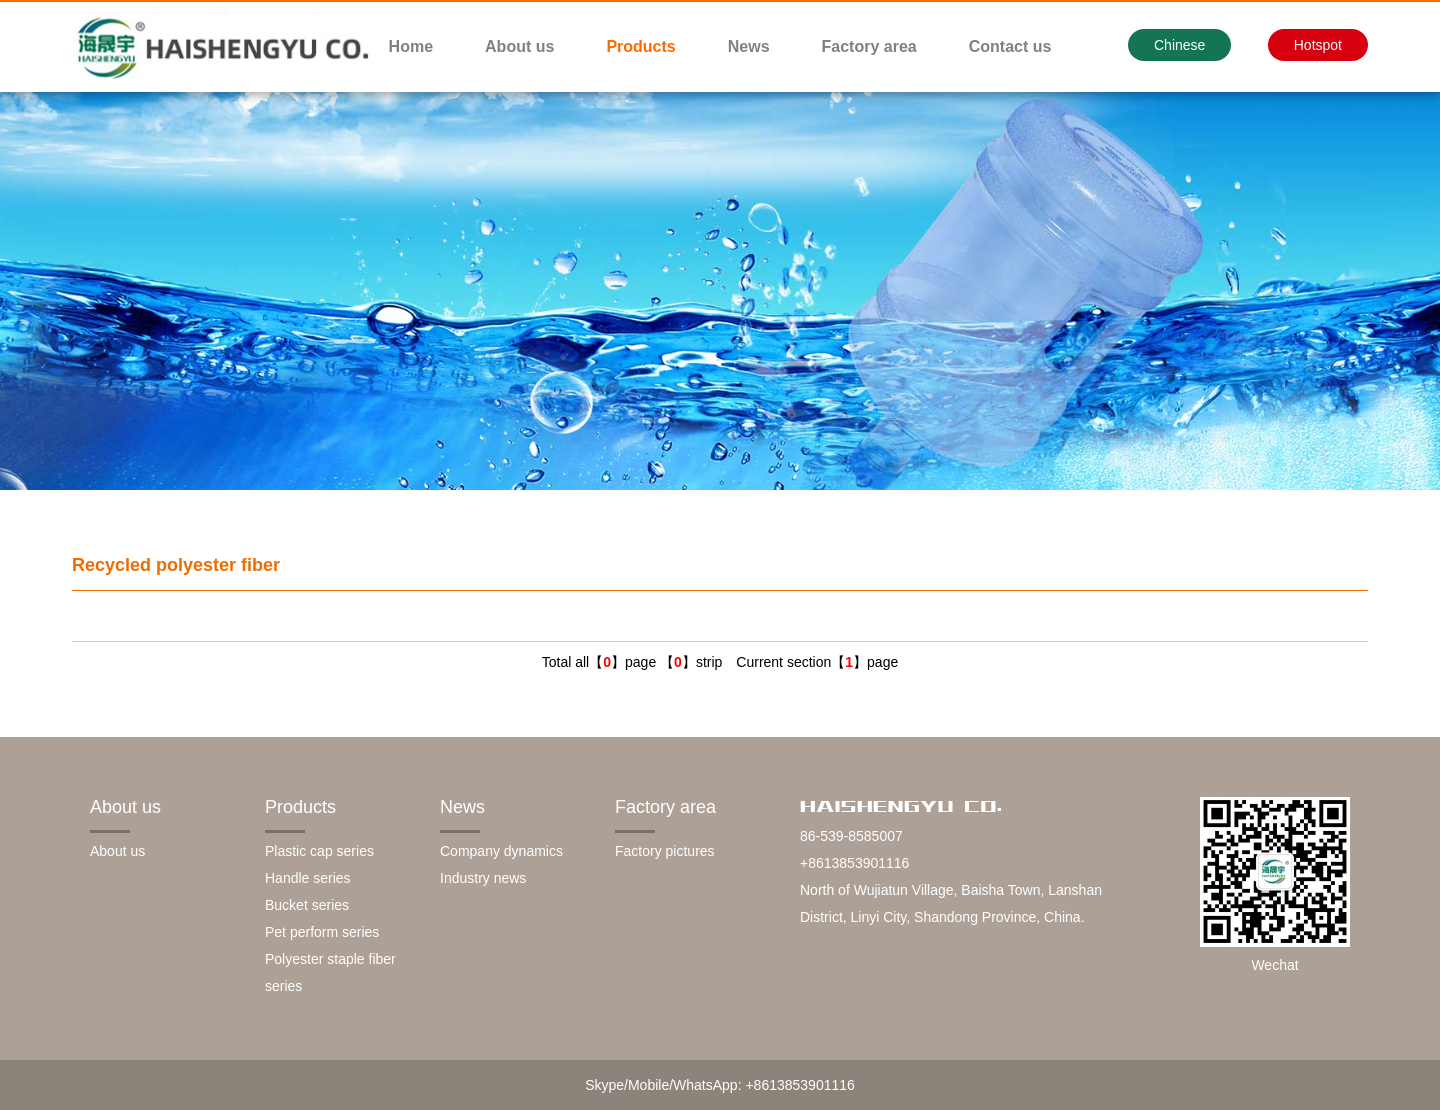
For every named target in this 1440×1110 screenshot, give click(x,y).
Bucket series (307, 905)
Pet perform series (322, 932)
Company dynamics (501, 851)
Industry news (483, 878)
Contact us (1010, 46)
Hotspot (1318, 45)
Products (640, 46)
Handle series (308, 878)
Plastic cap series (319, 851)
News (749, 46)
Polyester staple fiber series (330, 972)
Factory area (869, 46)
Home (411, 46)
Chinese (1179, 45)
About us (519, 46)
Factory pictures (665, 851)
